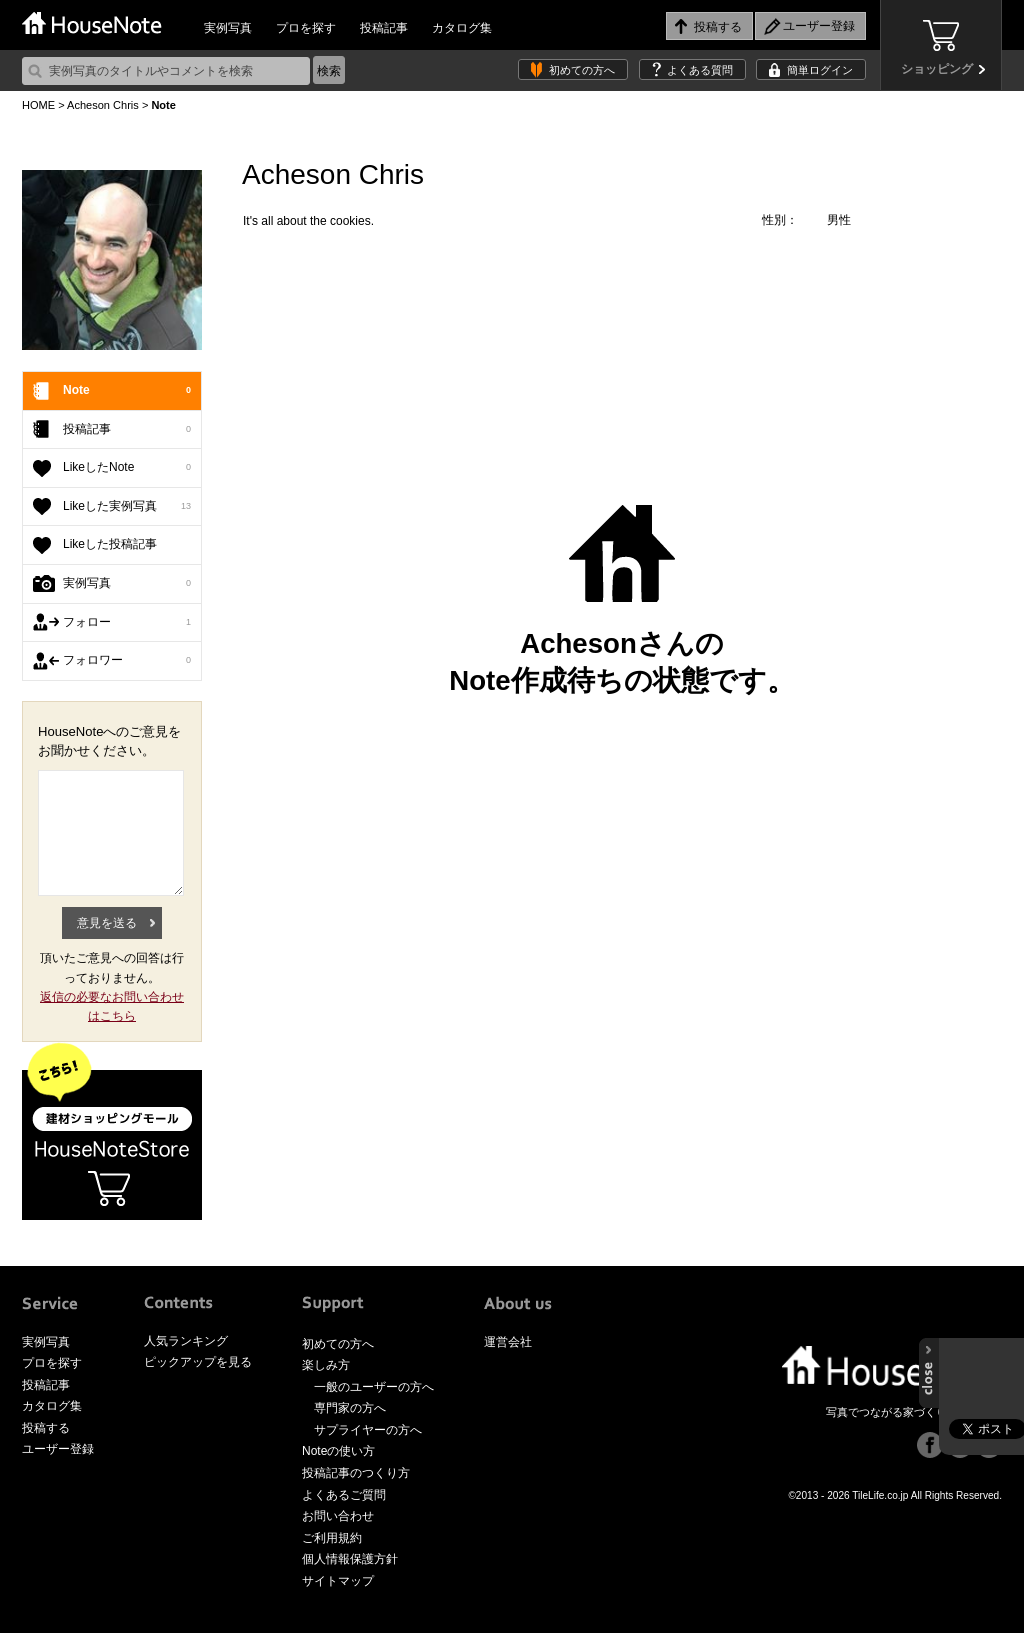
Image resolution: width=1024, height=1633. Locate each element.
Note (127, 391)
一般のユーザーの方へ (374, 1387)
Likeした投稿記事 (110, 544)
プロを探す (306, 28)
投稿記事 (384, 28)
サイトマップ (338, 1581)
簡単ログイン (820, 70)
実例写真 (228, 28)
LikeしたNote (127, 468)
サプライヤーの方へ (368, 1430)
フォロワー (127, 661)
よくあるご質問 (344, 1495)
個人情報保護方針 (350, 1559)
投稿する (46, 1428)
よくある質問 (700, 70)
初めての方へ (582, 70)
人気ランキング (186, 1341)
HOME (38, 105)
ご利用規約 (332, 1538)
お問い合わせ (338, 1516)
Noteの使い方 (338, 1451)
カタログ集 (462, 28)
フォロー (127, 623)
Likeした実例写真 (127, 507)
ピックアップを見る (198, 1362)
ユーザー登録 (58, 1449)
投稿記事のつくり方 (356, 1473)
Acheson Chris (103, 105)
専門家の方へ (350, 1408)
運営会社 (508, 1342)
